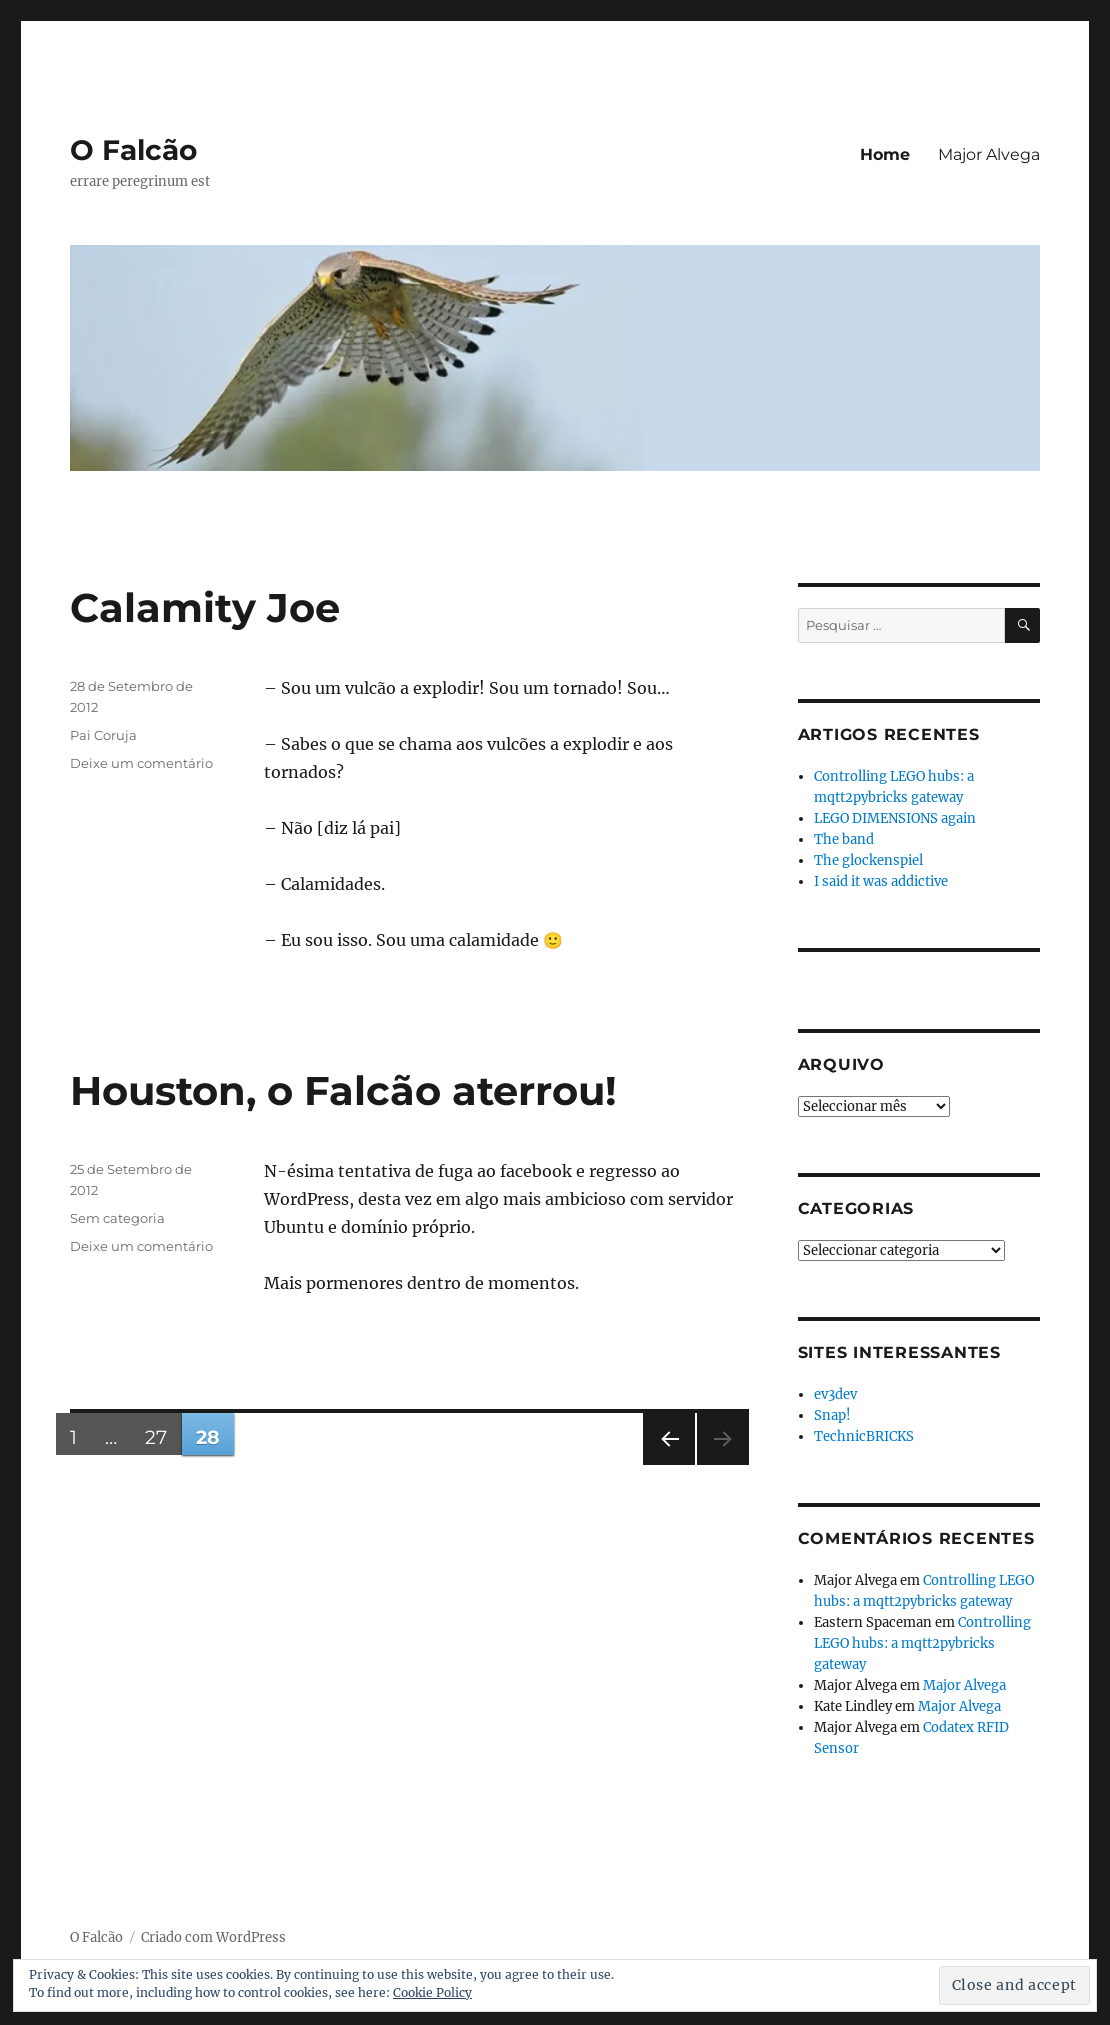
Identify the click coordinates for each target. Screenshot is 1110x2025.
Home (885, 154)
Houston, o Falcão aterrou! (343, 1090)
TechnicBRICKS (864, 1436)
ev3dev (835, 1394)
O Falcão (133, 150)
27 (163, 1437)
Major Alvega (989, 154)
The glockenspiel (868, 860)
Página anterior (668, 1464)
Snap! (832, 1415)
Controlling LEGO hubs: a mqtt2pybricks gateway (922, 1643)
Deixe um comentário (141, 763)
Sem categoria (117, 1218)
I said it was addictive (881, 881)
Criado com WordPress (213, 1937)
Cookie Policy (432, 1992)
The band (844, 839)
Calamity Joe (205, 607)
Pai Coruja (103, 735)
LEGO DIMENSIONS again (895, 818)
